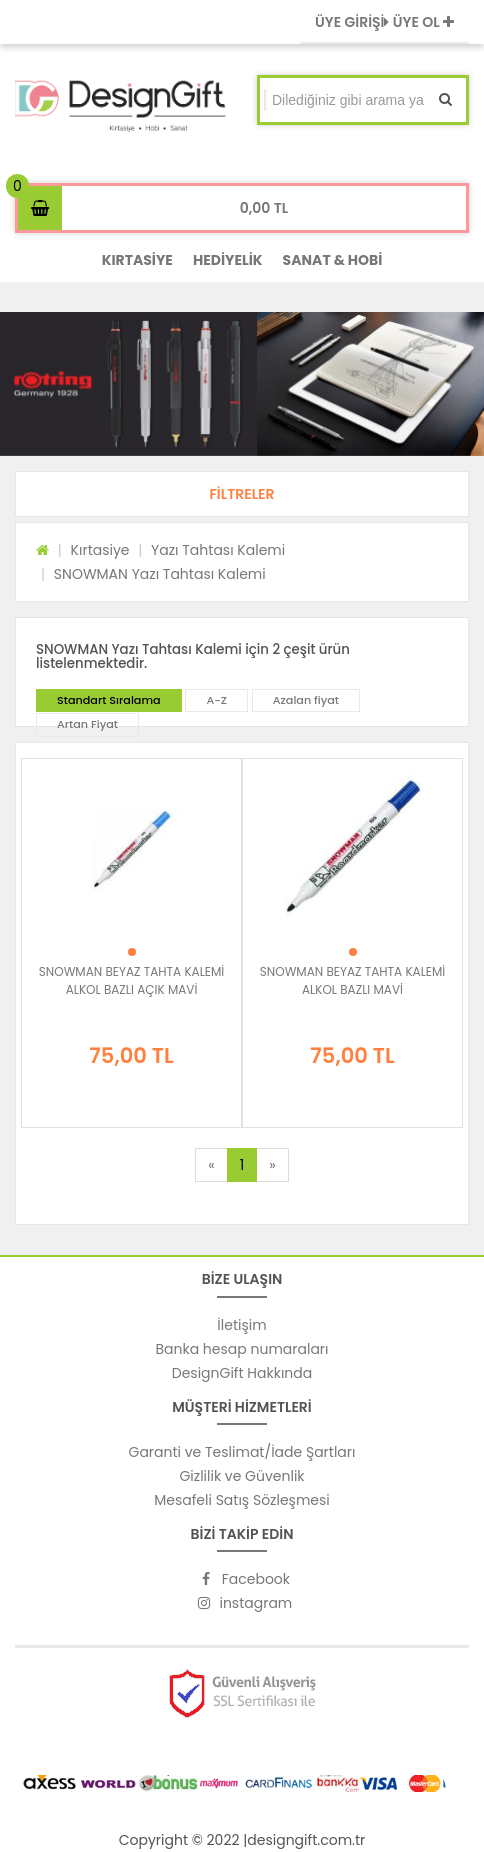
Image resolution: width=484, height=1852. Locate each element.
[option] (242, 384)
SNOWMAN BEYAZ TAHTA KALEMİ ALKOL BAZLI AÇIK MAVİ (132, 980)
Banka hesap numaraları (241, 1349)
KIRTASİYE (137, 260)
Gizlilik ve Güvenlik (241, 1476)
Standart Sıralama (109, 700)
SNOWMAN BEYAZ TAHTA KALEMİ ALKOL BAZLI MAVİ (353, 980)
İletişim (241, 1325)
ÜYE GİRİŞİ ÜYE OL (384, 22)
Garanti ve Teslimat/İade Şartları (241, 1452)
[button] (242, 494)
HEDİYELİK (228, 260)
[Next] (272, 1165)
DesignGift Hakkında (242, 1373)
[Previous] (211, 1165)
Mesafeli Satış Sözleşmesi (242, 1500)
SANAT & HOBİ (333, 260)
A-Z (216, 700)
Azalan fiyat (306, 700)
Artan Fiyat (87, 724)
